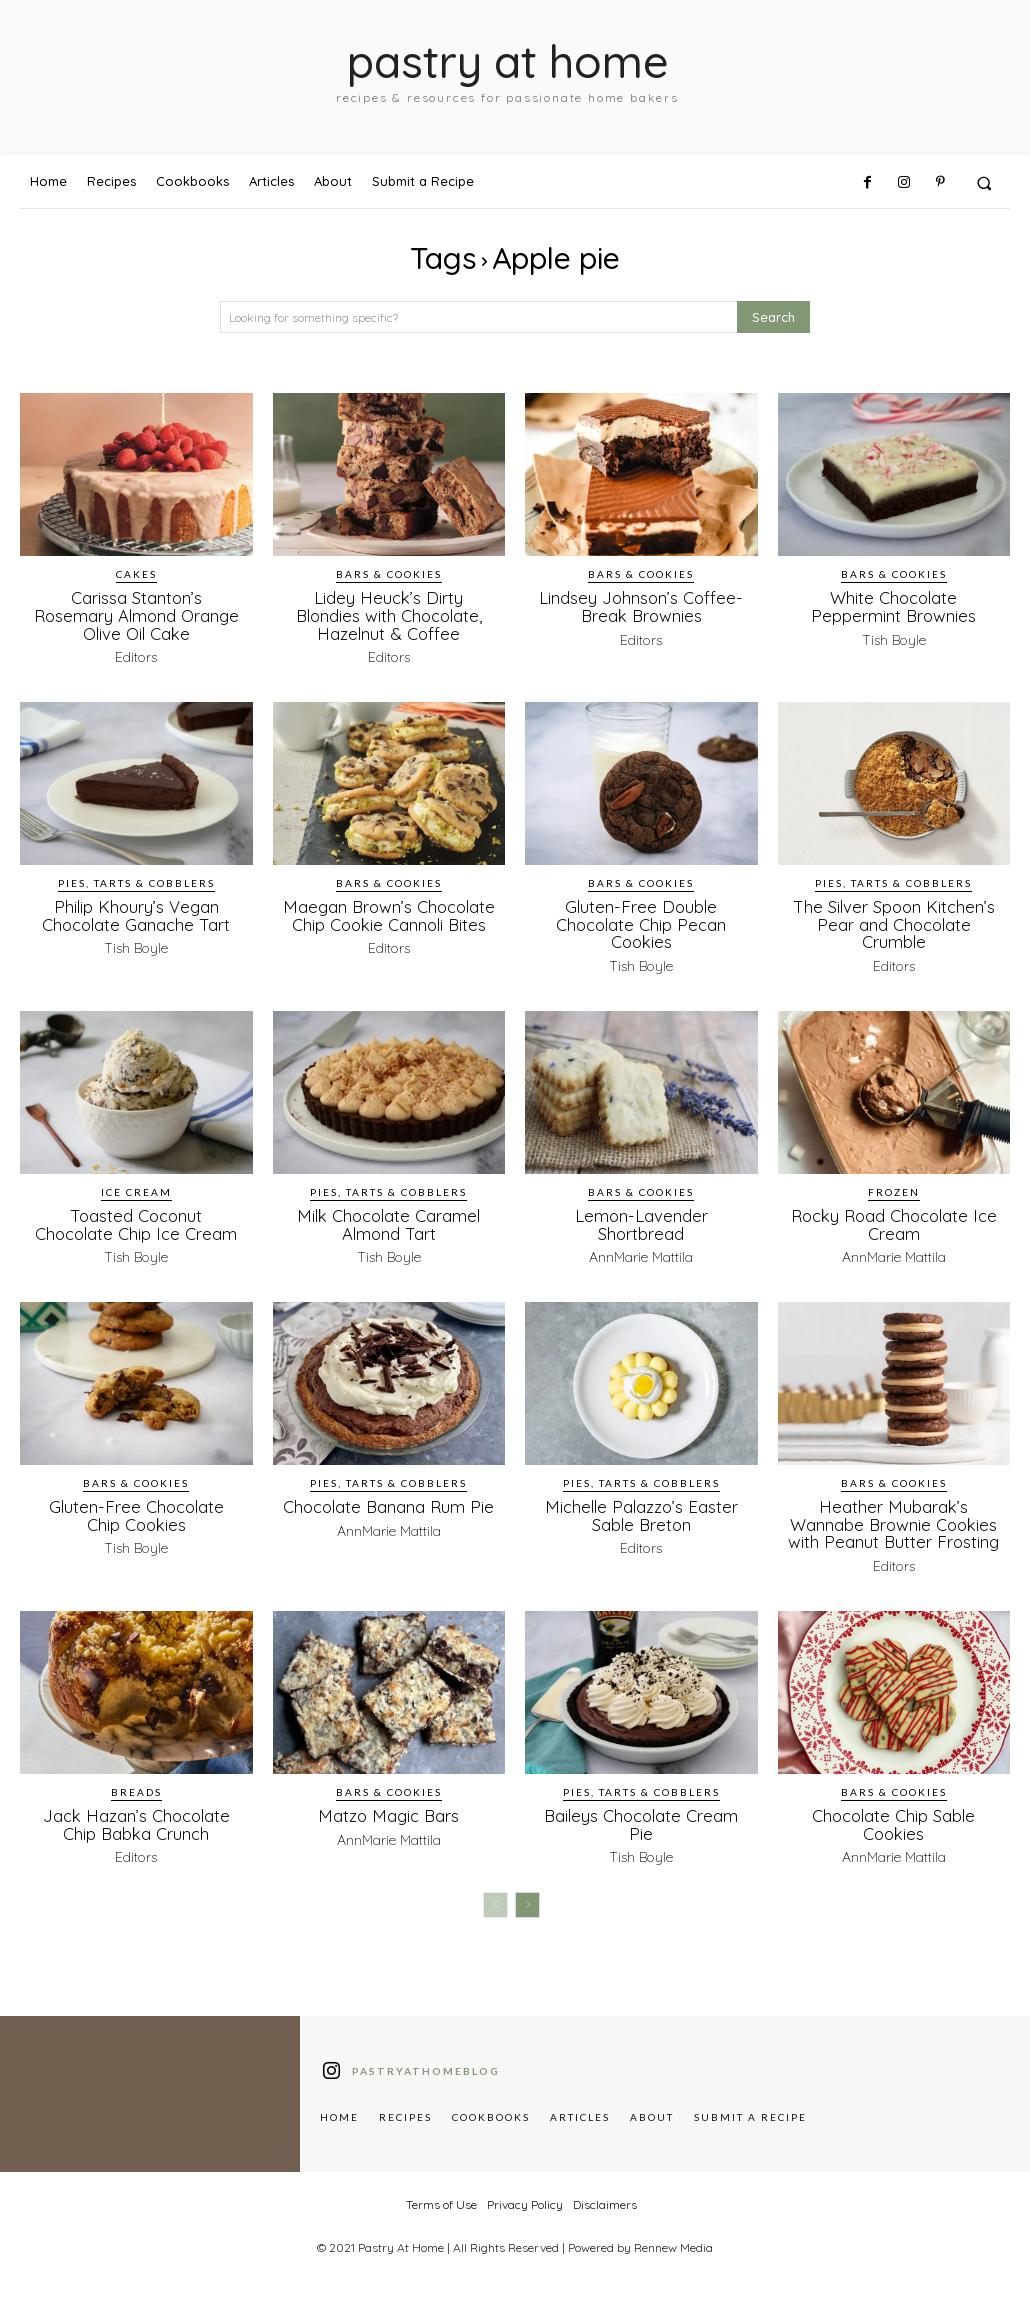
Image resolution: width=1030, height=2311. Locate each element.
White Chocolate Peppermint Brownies (893, 606)
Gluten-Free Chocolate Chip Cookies (136, 1509)
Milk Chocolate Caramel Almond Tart (388, 1220)
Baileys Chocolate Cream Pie (641, 1833)
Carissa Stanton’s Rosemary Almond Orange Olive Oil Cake (136, 614)
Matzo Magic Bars (388, 1824)
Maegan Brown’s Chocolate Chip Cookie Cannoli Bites (389, 921)
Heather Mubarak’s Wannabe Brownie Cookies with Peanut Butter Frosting (894, 1526)
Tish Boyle (894, 638)
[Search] (773, 317)
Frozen (894, 1188)
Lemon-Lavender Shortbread (641, 1220)
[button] (984, 182)
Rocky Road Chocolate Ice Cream (894, 1220)
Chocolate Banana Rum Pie (389, 1509)
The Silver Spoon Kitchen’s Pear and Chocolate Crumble (893, 921)
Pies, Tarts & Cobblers (136, 881)
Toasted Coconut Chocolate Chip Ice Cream (136, 1220)
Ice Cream (136, 1188)
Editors (136, 655)
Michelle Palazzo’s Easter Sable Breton (641, 1509)
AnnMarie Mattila (641, 1252)
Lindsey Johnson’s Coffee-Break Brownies (641, 606)
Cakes (136, 574)
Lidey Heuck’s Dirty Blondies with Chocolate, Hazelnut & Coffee (389, 614)
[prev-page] (495, 1913)
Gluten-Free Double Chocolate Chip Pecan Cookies (641, 921)
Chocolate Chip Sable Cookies (894, 1833)
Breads (136, 1801)
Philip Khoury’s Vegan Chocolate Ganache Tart (136, 913)
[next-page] (527, 1913)
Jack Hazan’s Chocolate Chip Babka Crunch (136, 1833)
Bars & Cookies (389, 574)
